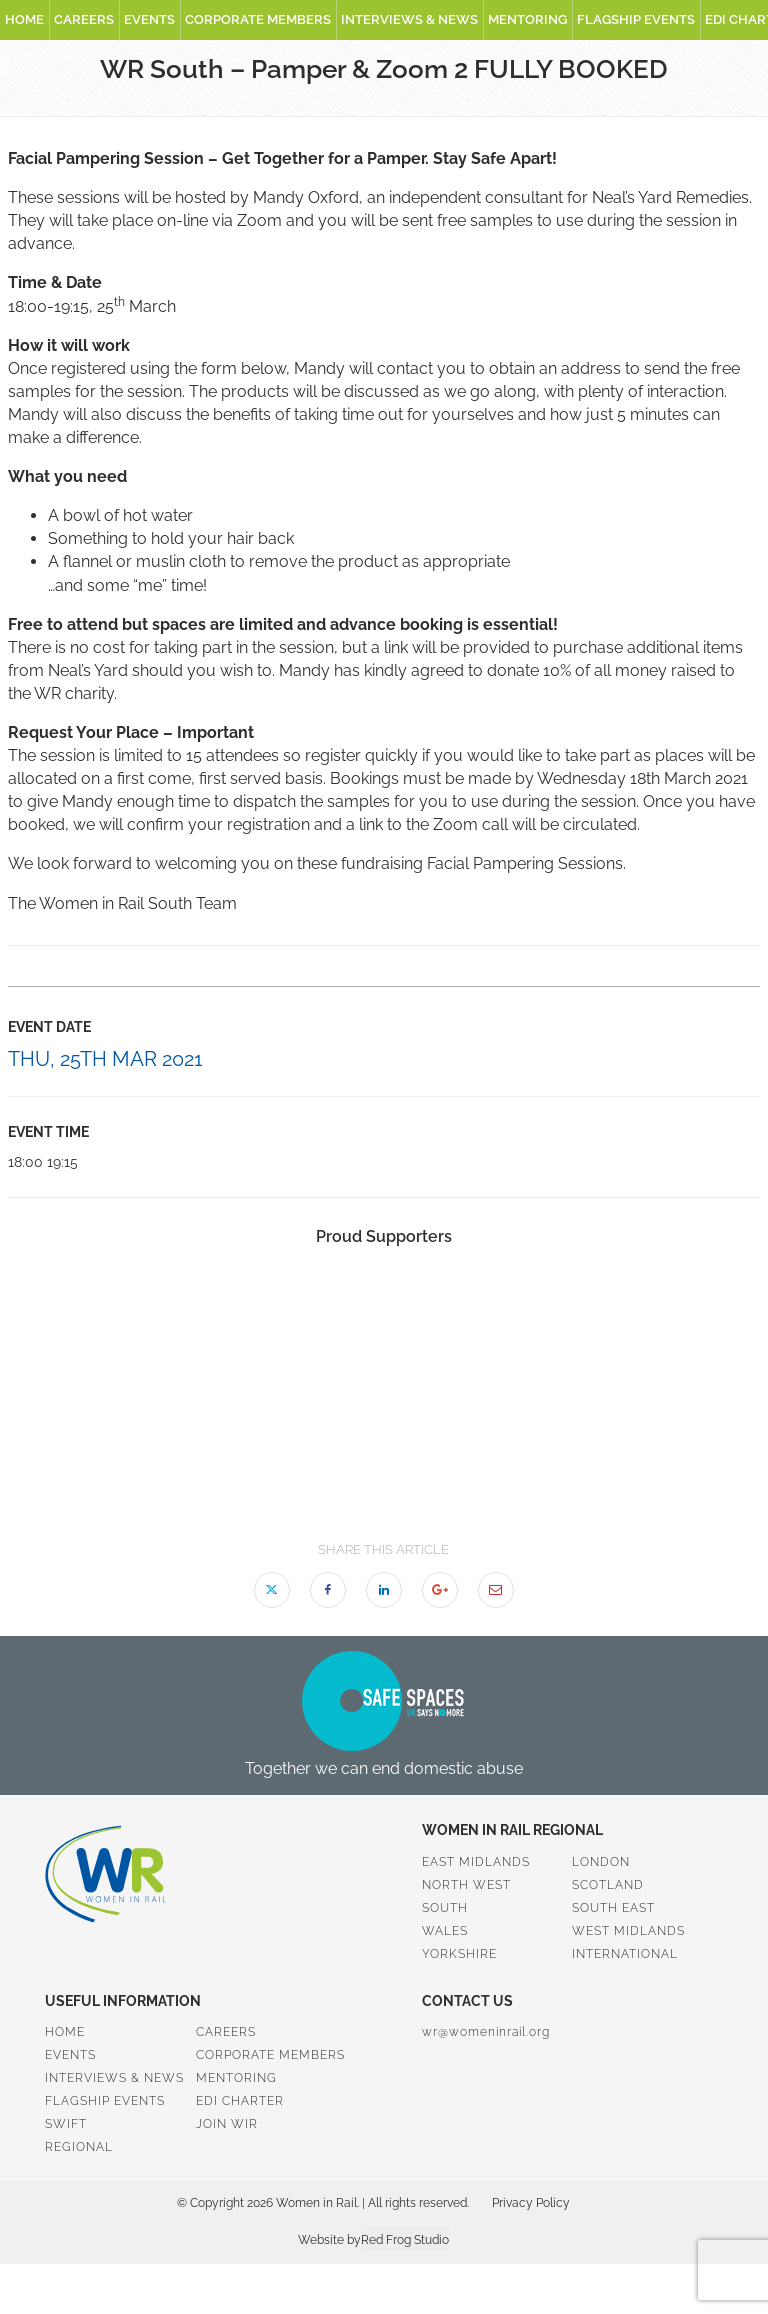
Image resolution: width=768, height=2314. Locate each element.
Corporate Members (258, 19)
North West (466, 1885)
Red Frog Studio (405, 2240)
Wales (445, 1931)
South (445, 1908)
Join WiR (227, 2124)
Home (24, 19)
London (601, 1862)
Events (149, 19)
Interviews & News (409, 19)
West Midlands (628, 1931)
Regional (79, 2147)
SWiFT (66, 2124)
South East (613, 1908)
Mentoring (527, 19)
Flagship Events (636, 19)
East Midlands (476, 1862)
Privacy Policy (531, 2203)
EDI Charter (240, 2101)
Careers (84, 19)
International (625, 1954)
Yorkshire (459, 1954)
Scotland (608, 1885)
